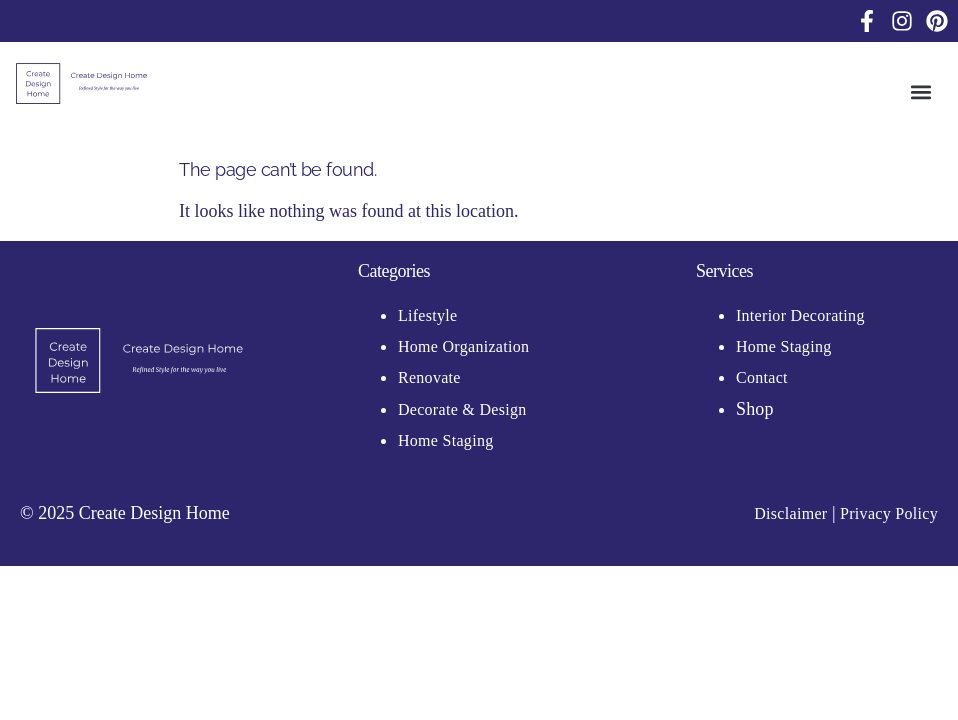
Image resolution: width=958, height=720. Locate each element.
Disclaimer (790, 513)
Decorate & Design (464, 409)
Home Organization (463, 346)
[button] (921, 91)
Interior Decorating (800, 315)
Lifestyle (428, 315)
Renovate (429, 377)
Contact (762, 377)
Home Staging (446, 440)
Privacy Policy (889, 513)
